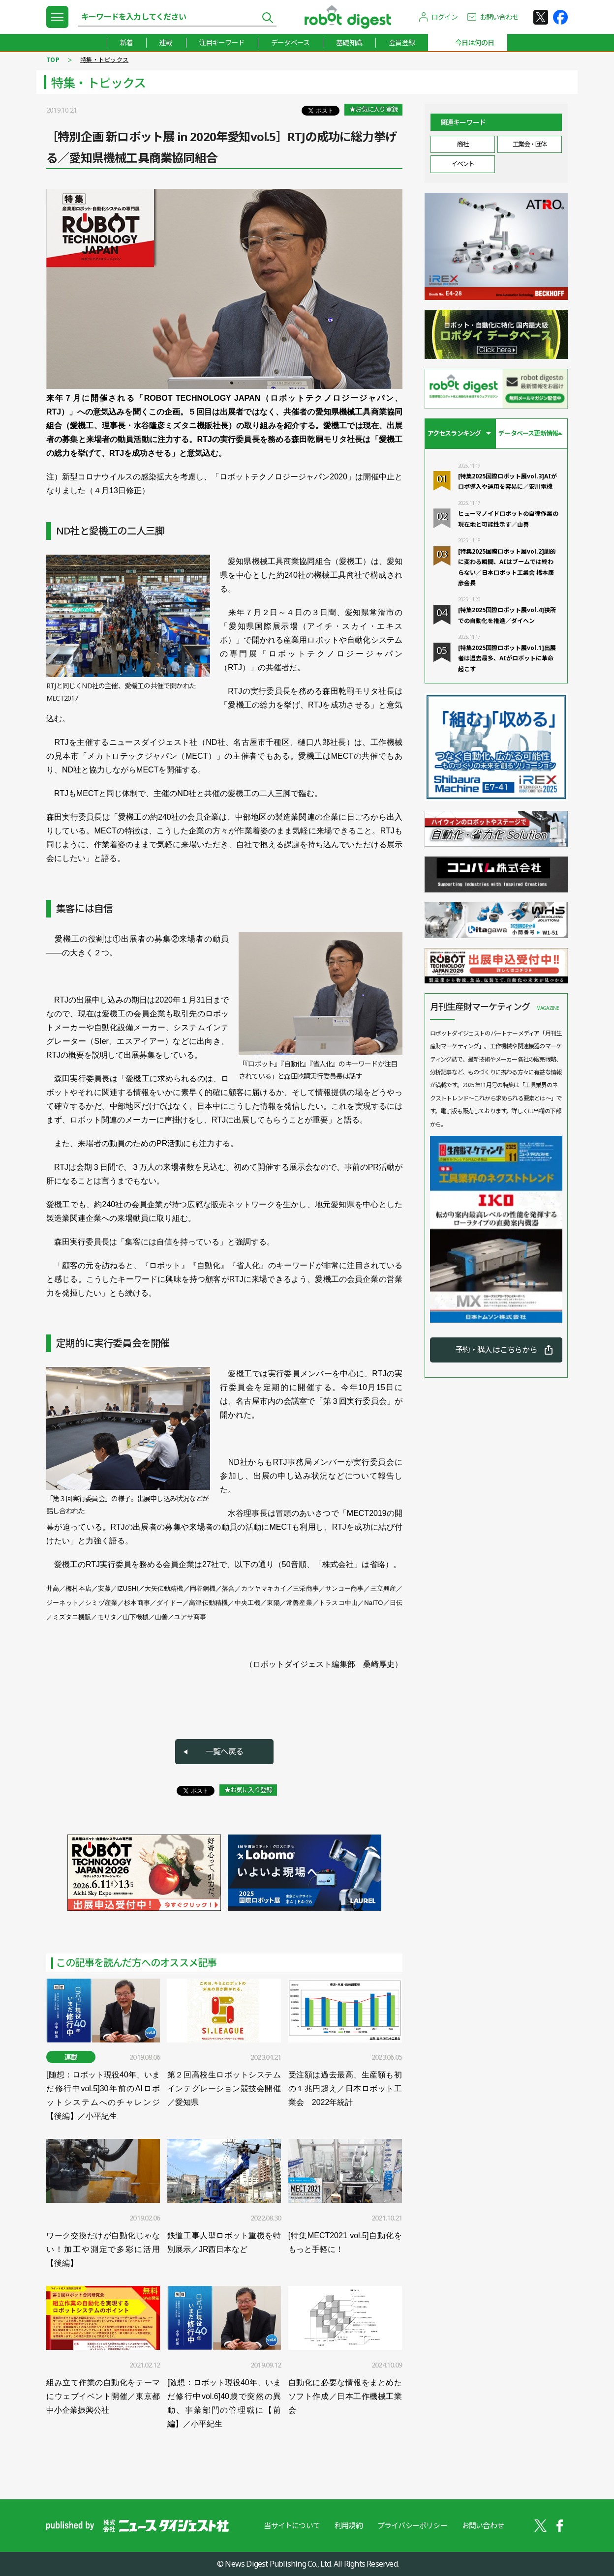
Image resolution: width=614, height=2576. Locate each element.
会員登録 (402, 42)
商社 (462, 144)
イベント (462, 163)
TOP (53, 60)
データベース (290, 42)
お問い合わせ (499, 17)
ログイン (444, 17)
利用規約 (349, 2525)
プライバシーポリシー (412, 2525)
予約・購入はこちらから (496, 1349)
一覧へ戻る (224, 1751)
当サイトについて (292, 2525)
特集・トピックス (104, 60)
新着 (126, 42)
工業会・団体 (530, 144)
